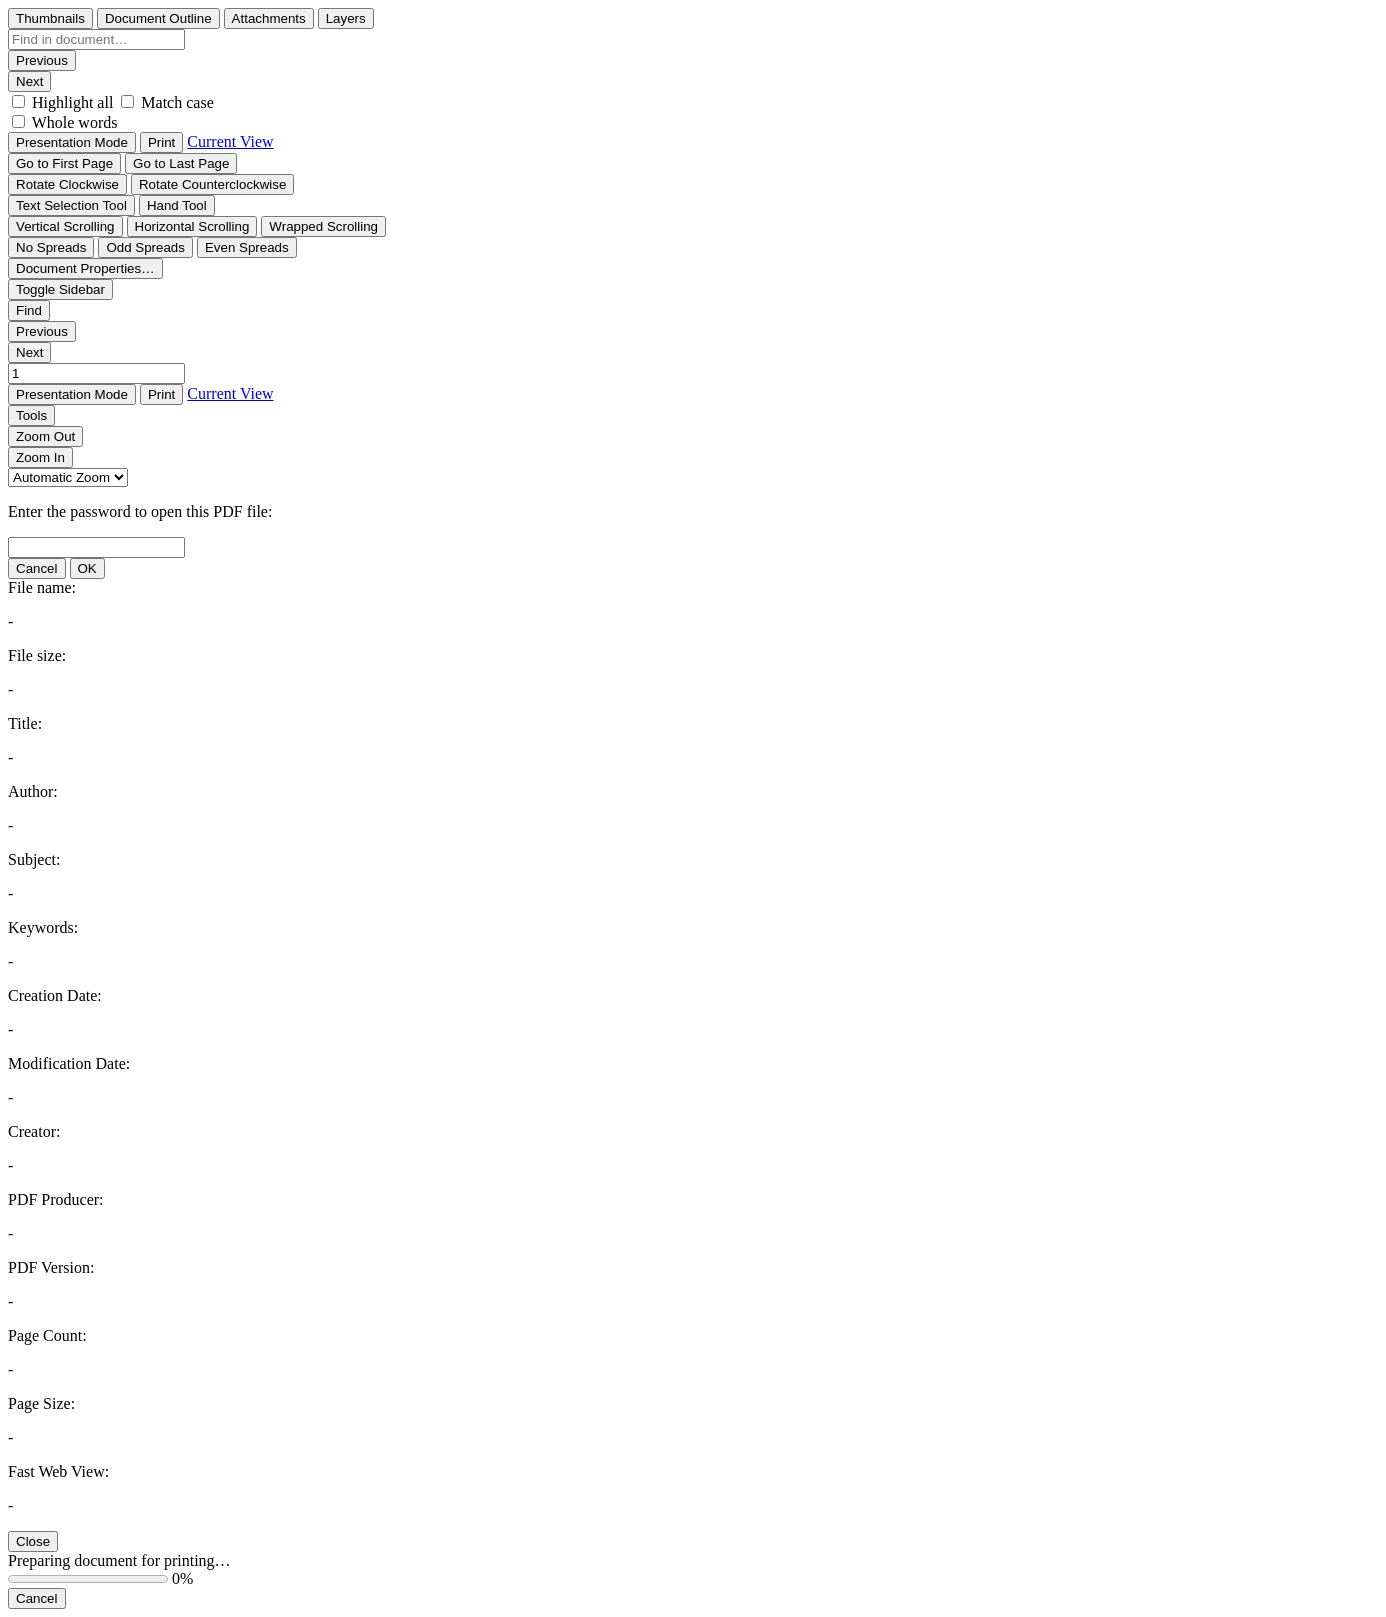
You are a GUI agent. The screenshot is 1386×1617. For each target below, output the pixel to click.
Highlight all (72, 102)
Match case (177, 102)
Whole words (75, 122)
